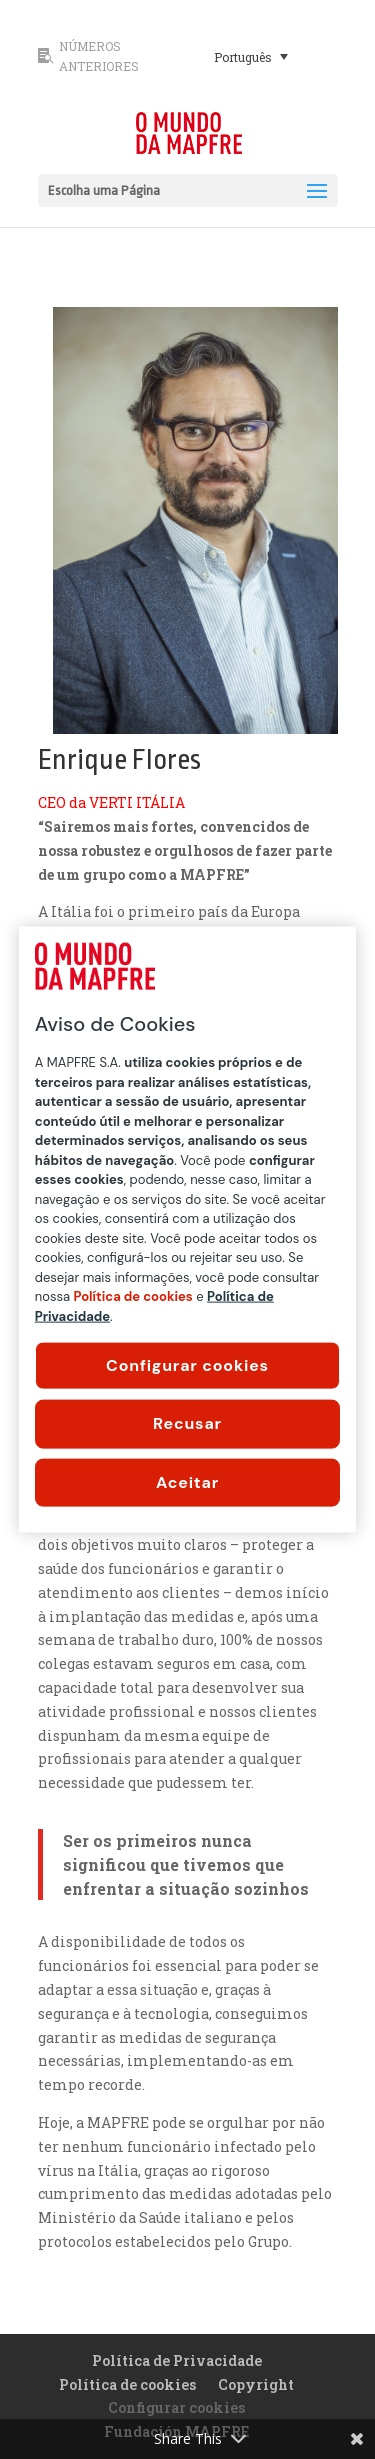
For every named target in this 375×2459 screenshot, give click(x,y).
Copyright (256, 2384)
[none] (270, 56)
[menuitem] (251, 56)
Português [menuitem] (243, 57)
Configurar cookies (187, 1365)
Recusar (187, 1423)
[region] (188, 1229)
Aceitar (187, 1481)
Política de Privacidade (177, 2360)
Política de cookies (127, 2384)
